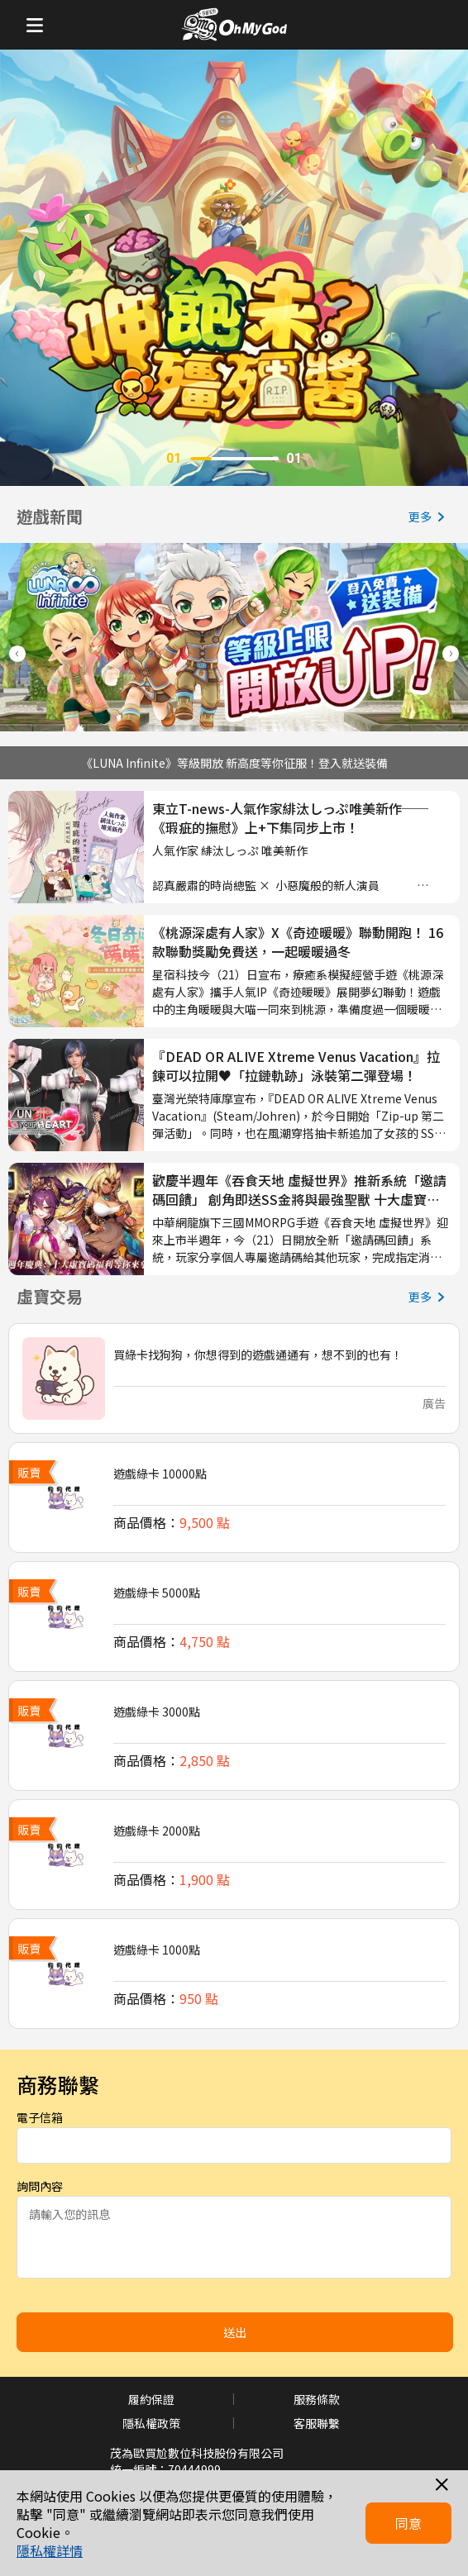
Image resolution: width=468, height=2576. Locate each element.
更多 (429, 516)
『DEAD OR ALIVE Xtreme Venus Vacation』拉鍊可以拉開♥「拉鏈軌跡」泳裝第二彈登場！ (296, 1065)
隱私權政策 (151, 2423)
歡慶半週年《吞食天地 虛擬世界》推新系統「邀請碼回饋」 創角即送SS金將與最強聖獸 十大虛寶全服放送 (299, 1189)
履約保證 (151, 2399)
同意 (408, 2523)
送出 (234, 2332)
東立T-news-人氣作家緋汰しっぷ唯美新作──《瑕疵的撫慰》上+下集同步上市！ (290, 817)
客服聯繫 (317, 2423)
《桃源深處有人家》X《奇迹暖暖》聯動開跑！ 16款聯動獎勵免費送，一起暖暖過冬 (297, 941)
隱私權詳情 (50, 2550)
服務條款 (317, 2399)
